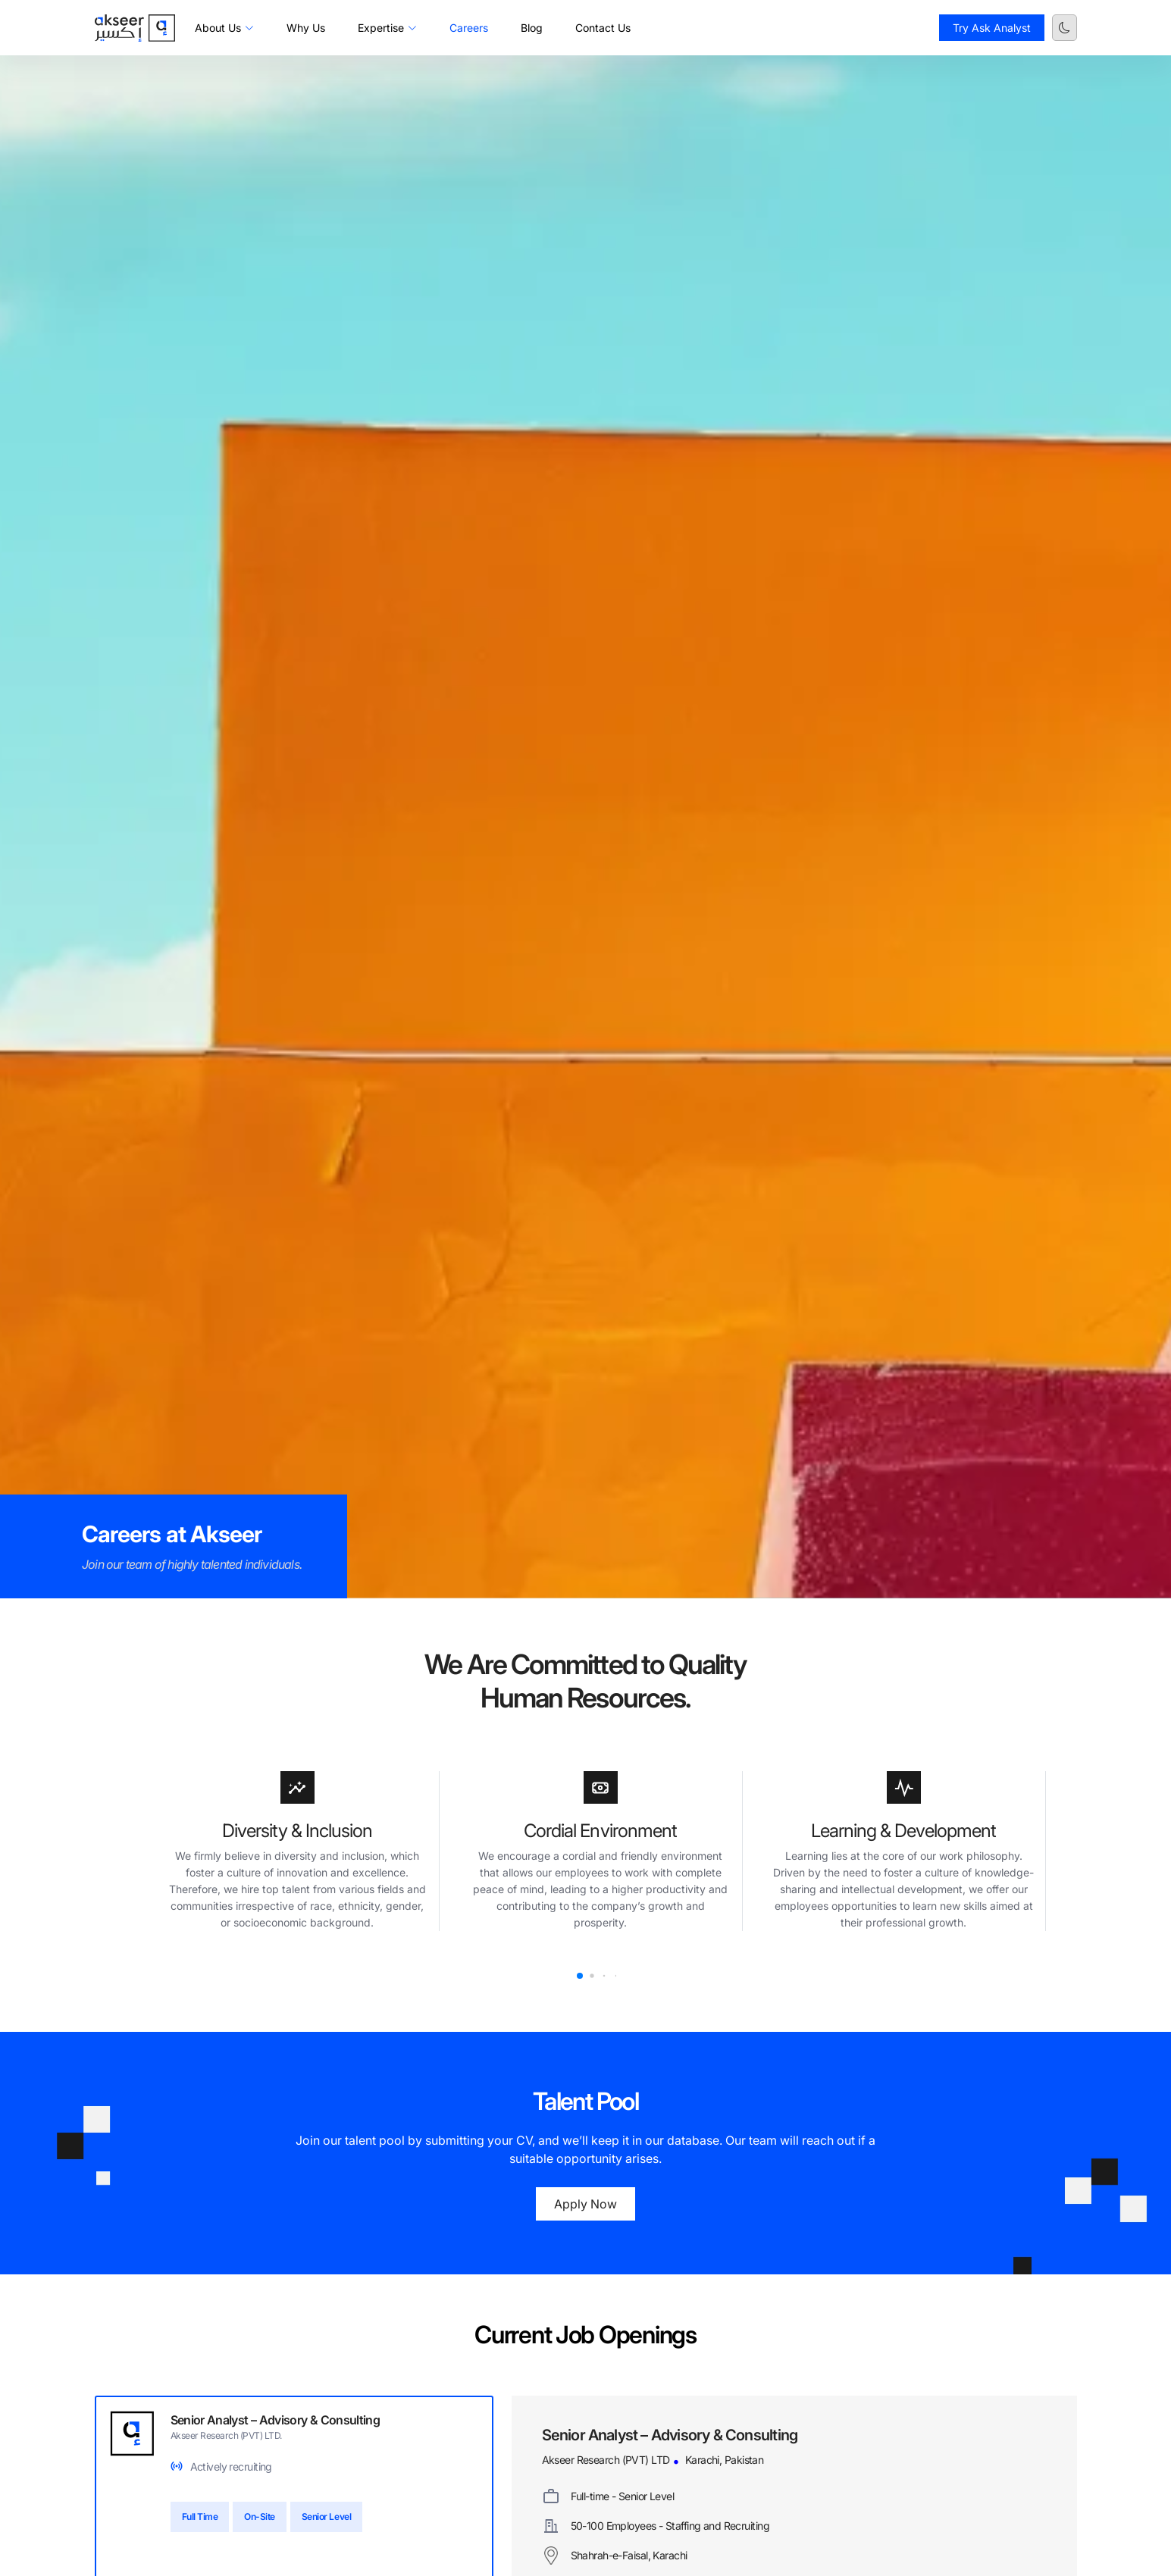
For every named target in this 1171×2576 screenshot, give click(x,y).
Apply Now (585, 2203)
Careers (468, 27)
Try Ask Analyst (992, 27)
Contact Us (603, 27)
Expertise (387, 27)
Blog (532, 27)
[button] (580, 1976)
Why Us (305, 27)
